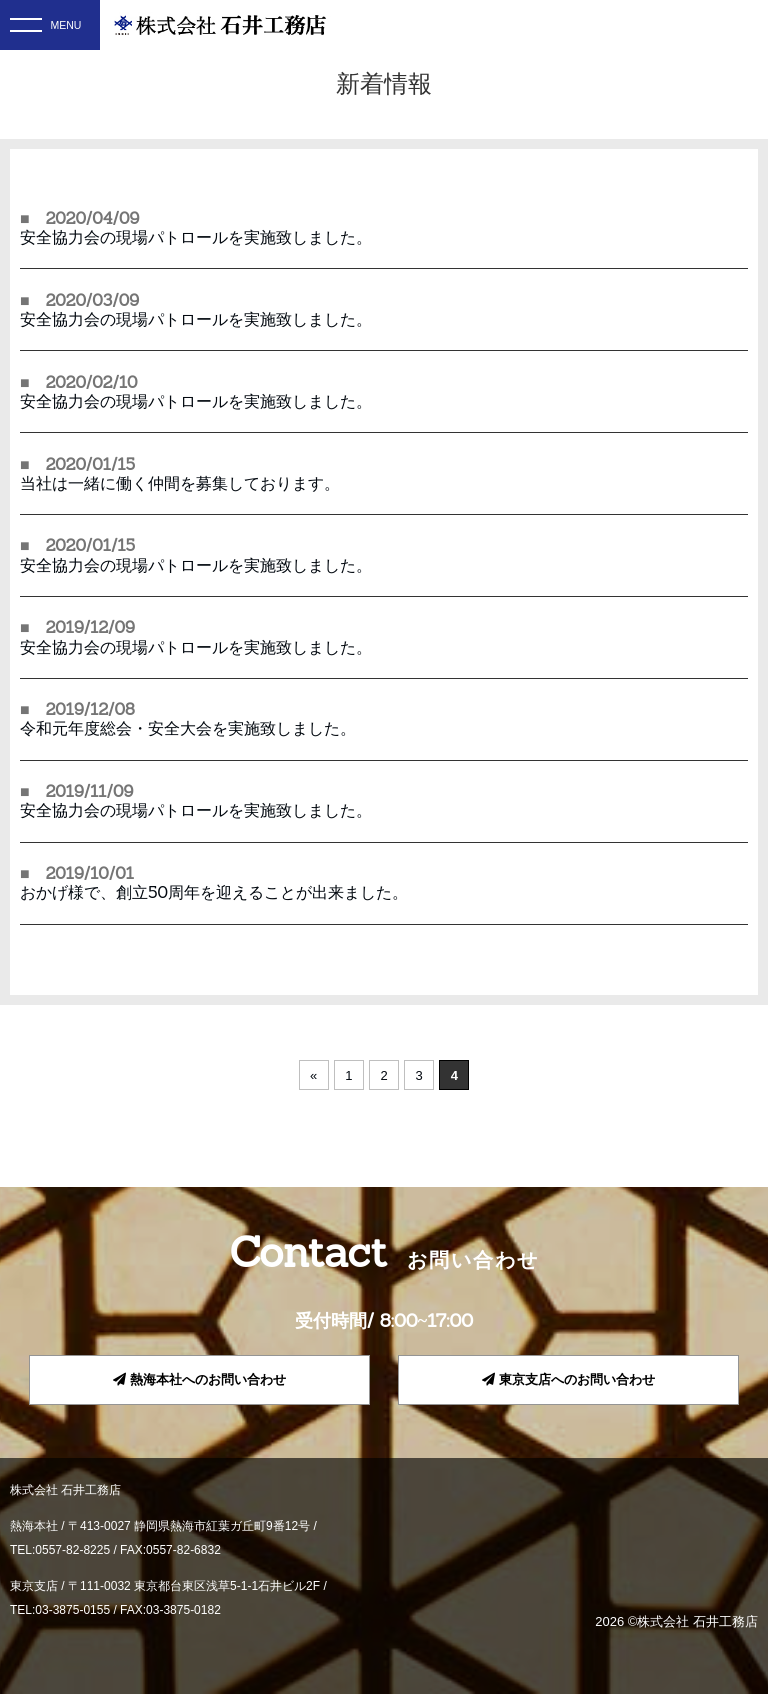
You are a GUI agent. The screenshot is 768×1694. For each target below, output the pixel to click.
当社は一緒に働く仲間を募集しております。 (180, 483)
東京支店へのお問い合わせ (568, 1379)
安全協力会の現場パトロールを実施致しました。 (196, 237)
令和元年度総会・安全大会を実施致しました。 (188, 728)
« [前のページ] (313, 1075)
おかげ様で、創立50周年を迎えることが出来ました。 (214, 892)
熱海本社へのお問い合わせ (199, 1379)
